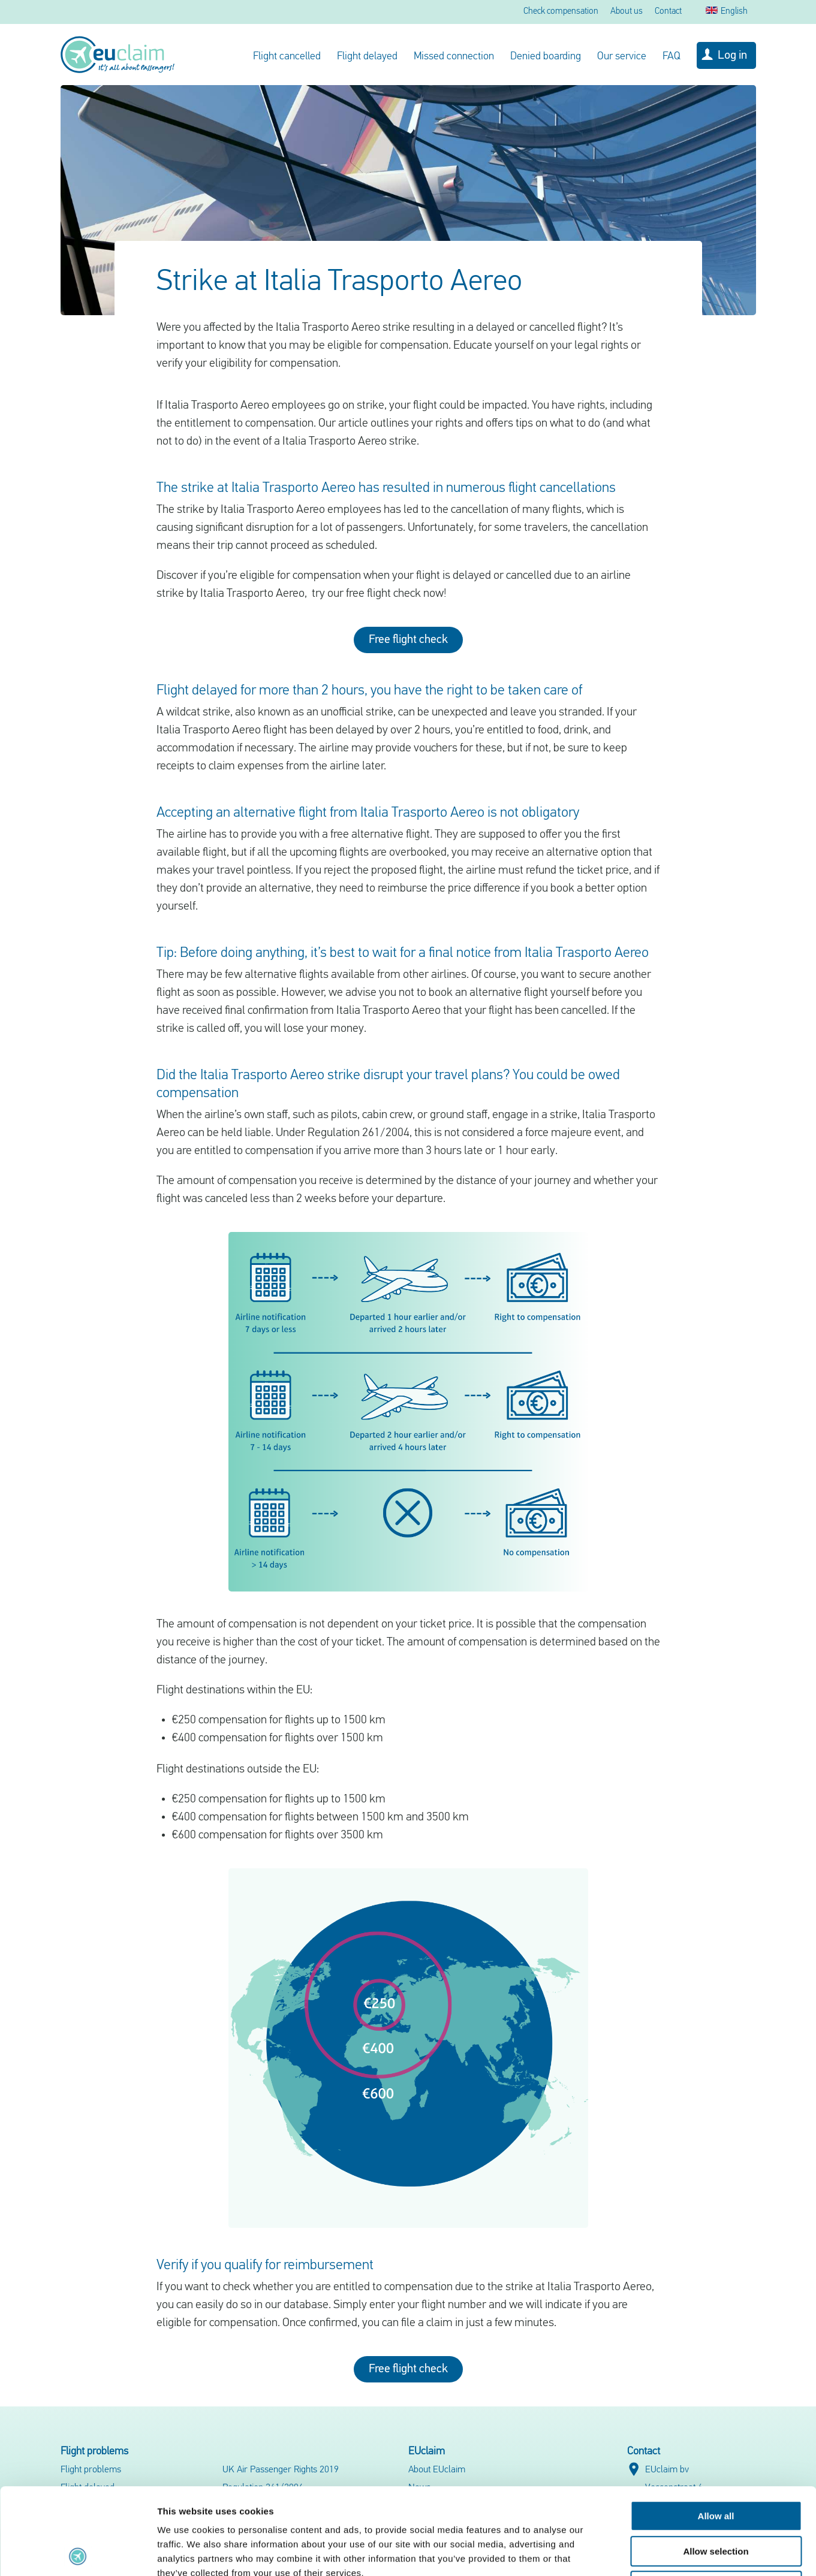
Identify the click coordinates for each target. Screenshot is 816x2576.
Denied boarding (545, 56)
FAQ (671, 56)
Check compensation (560, 11)
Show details (629, 2552)
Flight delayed (367, 56)
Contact (668, 11)
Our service (621, 56)
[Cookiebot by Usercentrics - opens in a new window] (77, 2553)
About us (626, 11)
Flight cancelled (287, 56)
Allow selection (715, 2465)
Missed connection (454, 56)
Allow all (716, 2429)
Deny (716, 2500)
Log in (732, 56)
